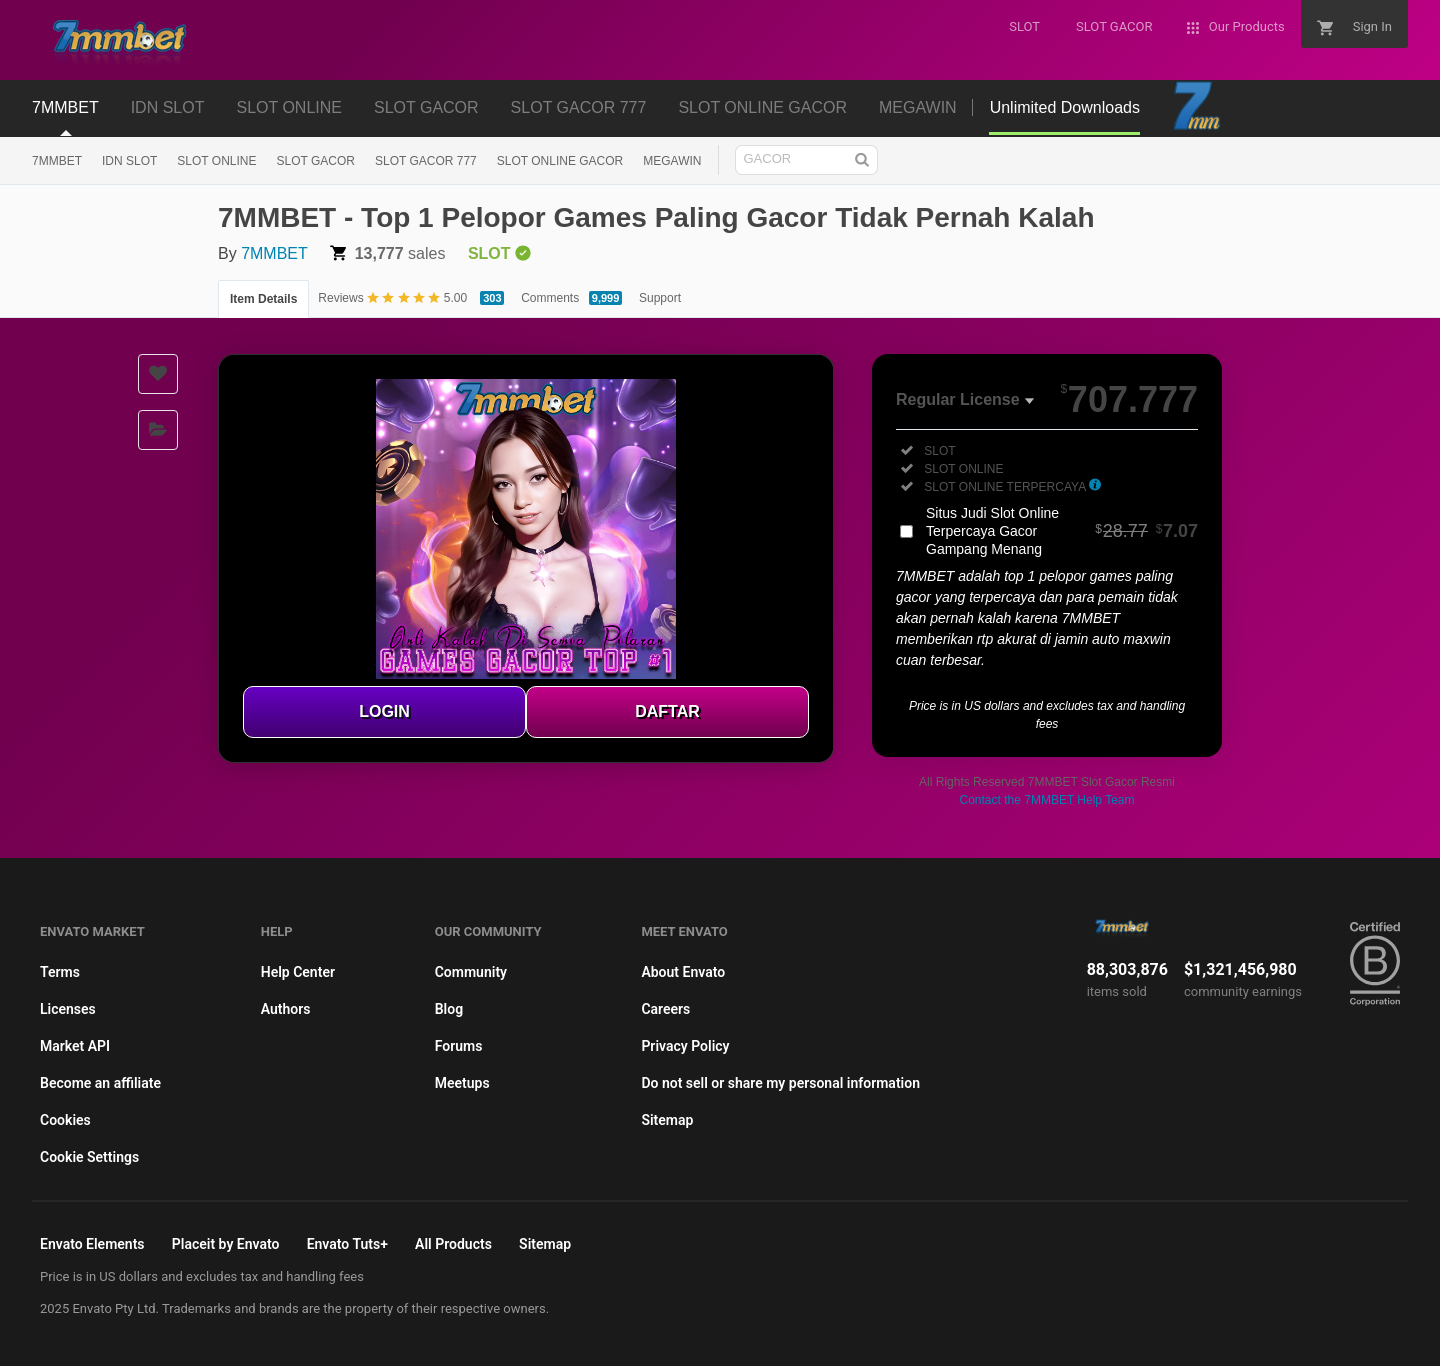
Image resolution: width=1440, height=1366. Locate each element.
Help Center (298, 972)
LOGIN (384, 711)
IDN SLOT (129, 161)
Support (660, 298)
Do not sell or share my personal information (780, 1083)
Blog (449, 1009)
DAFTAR (667, 711)
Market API (75, 1046)
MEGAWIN (672, 161)
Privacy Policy (685, 1046)
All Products (453, 1244)
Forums (459, 1046)
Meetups (462, 1083)
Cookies (65, 1120)
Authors (286, 1009)
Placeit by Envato (226, 1244)
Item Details (263, 299)
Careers (665, 1009)
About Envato (683, 972)
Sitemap (667, 1120)
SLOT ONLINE (216, 161)
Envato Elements (92, 1244)
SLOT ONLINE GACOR (560, 161)
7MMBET (57, 161)
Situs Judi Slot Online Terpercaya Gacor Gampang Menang (1062, 531)
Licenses (68, 1009)
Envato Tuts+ (347, 1244)
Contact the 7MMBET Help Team (1047, 800)
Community (471, 972)
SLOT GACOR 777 (426, 161)
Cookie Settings (89, 1157)
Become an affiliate (100, 1083)
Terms (60, 972)
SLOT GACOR (316, 161)
